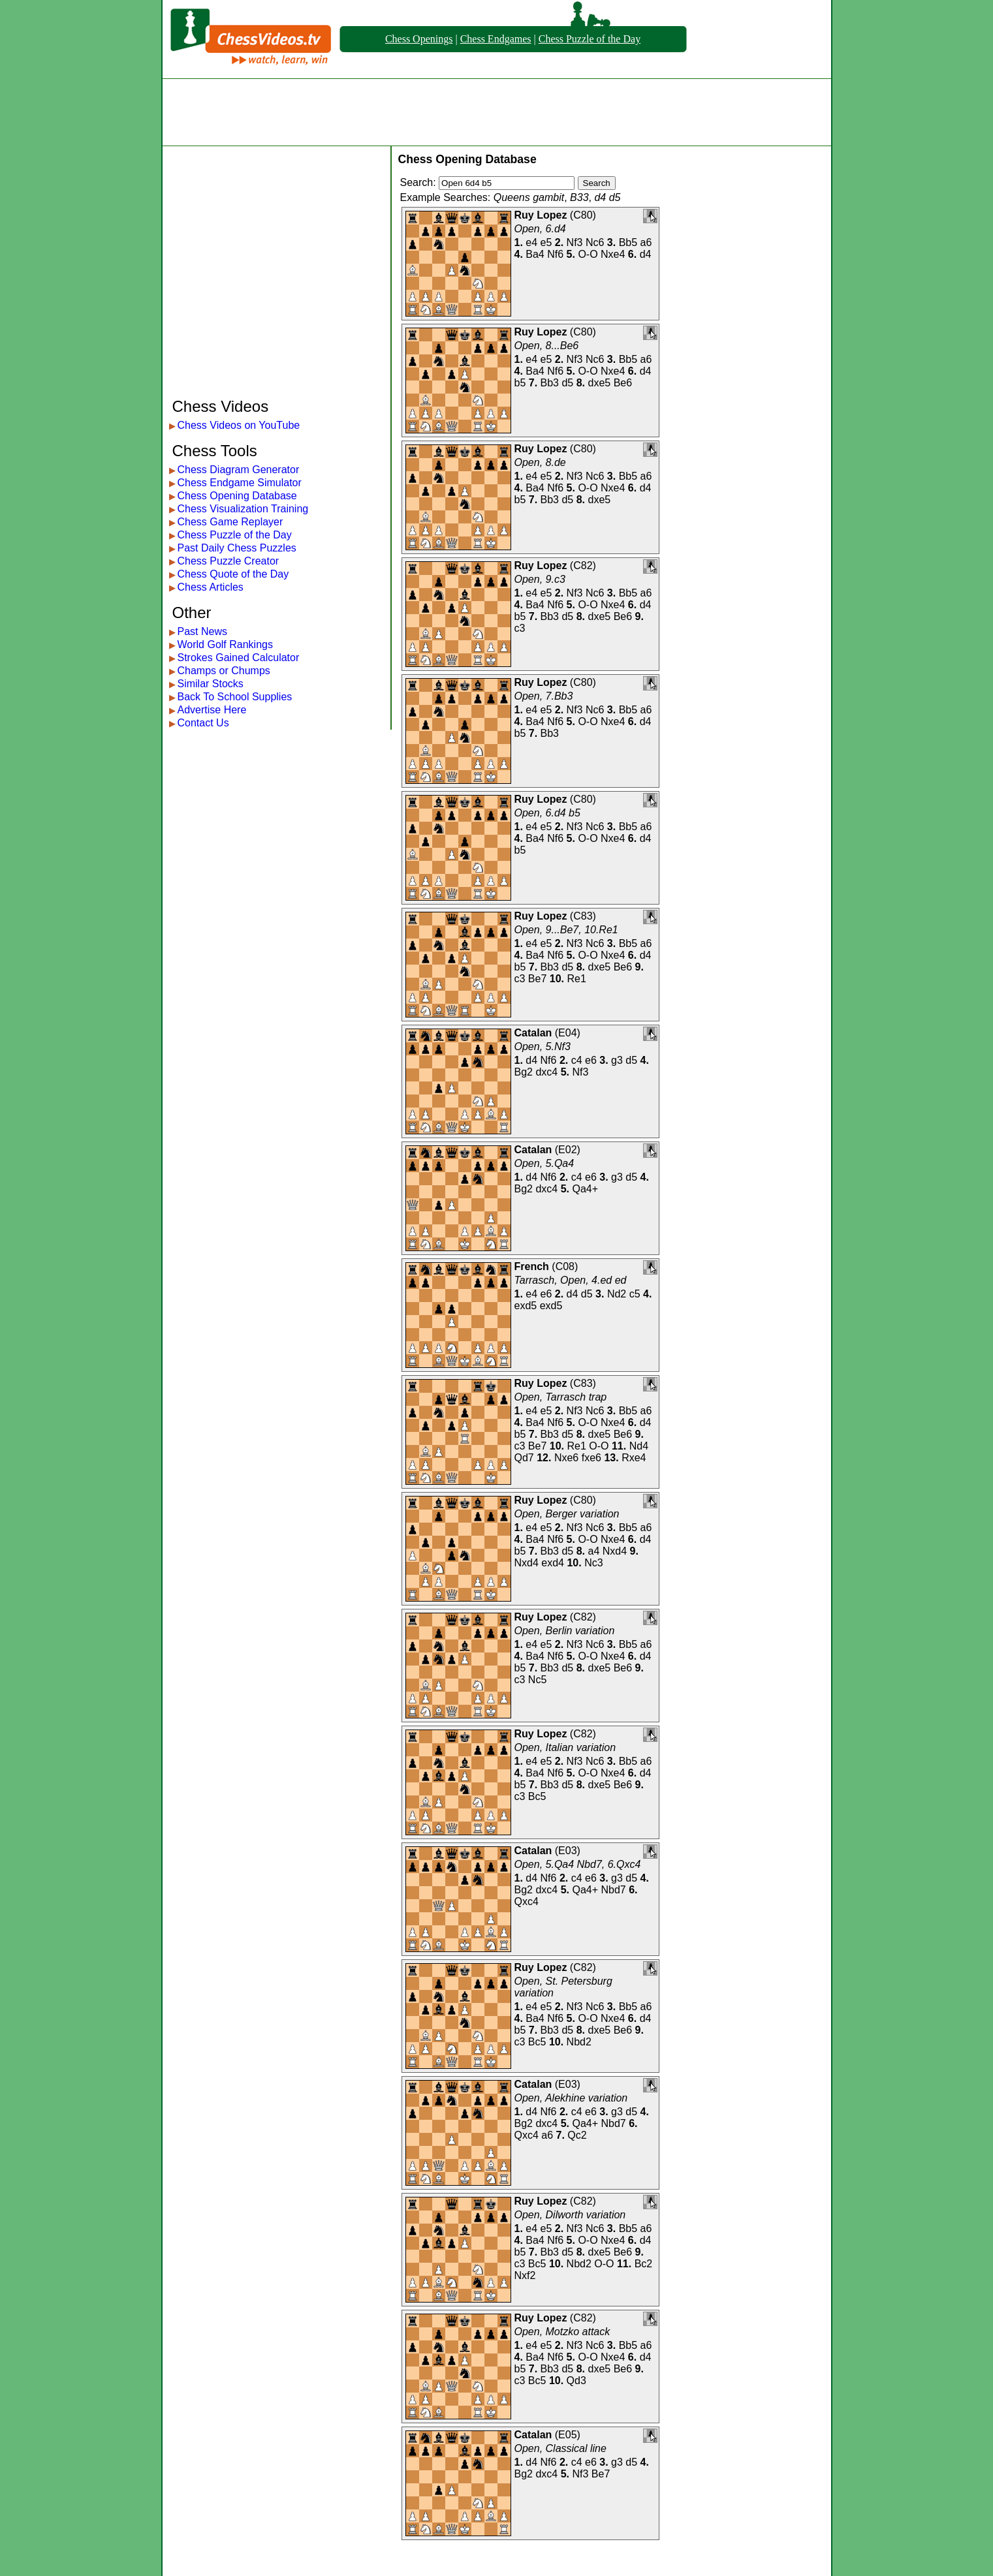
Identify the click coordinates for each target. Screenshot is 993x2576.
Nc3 (593, 1562)
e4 (531, 242)
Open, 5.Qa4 (544, 1163)
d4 (646, 254)
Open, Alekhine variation (571, 2097)
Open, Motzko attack (562, 2331)
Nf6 (555, 254)
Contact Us (203, 722)
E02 (567, 1149)
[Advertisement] (496, 112)
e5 (546, 242)
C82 (582, 565)
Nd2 (616, 1293)
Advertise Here (212, 709)
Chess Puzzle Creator (228, 560)
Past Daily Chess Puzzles (237, 547)
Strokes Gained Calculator (239, 657)
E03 (567, 1850)
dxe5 (599, 382)
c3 (520, 628)
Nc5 (537, 1679)
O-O (587, 254)
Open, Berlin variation (564, 1630)
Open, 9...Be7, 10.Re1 (566, 929)
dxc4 (546, 1072)
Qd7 (524, 1457)
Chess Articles (211, 587)
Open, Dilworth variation (570, 2214)
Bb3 (550, 382)
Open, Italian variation (565, 1747)
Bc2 (644, 2263)
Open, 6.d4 (540, 228)
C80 (582, 215)
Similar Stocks (211, 683)
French (531, 1266)
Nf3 (575, 242)
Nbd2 (579, 2041)
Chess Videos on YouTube (239, 425)
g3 (617, 1060)
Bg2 (523, 1072)
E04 (567, 1032)
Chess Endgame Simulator (240, 482)
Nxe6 (566, 1457)
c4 (576, 1060)
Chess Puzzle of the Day (589, 38)
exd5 (525, 1305)
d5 (567, 382)
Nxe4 (613, 254)
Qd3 (576, 2380)
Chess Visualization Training (243, 508)
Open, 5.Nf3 (542, 1046)
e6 (591, 1060)
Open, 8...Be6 (546, 345)
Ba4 (535, 254)
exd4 (552, 1562)
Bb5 (628, 242)
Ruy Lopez (540, 215)
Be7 (537, 978)
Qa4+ (585, 1188)
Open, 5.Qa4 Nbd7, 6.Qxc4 (577, 1864)
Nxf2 (525, 2275)
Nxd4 (615, 1551)
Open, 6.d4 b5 (547, 812)
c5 (634, 1293)
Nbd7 (613, 1889)
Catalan (533, 1032)
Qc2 (576, 2135)
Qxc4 (526, 1901)
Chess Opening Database (237, 495)
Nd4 (638, 1445)
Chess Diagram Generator (239, 469)
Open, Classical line (560, 2448)
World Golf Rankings (225, 644)
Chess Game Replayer (230, 521)
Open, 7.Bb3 (543, 696)
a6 (646, 242)
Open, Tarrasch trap (560, 1397)
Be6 (623, 382)
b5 (520, 382)
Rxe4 (634, 1457)
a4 (594, 1551)
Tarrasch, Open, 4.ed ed (570, 1280)
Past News (202, 631)
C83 (582, 916)
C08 (565, 1266)
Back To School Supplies (235, 696)
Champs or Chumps (224, 670)
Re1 (576, 978)
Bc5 (537, 1796)
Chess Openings (419, 38)
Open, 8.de (540, 462)
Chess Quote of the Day (233, 574)
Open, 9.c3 (539, 579)
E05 (567, 2434)
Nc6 (595, 242)
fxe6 (591, 1457)
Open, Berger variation (567, 1513)
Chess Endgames (495, 38)
